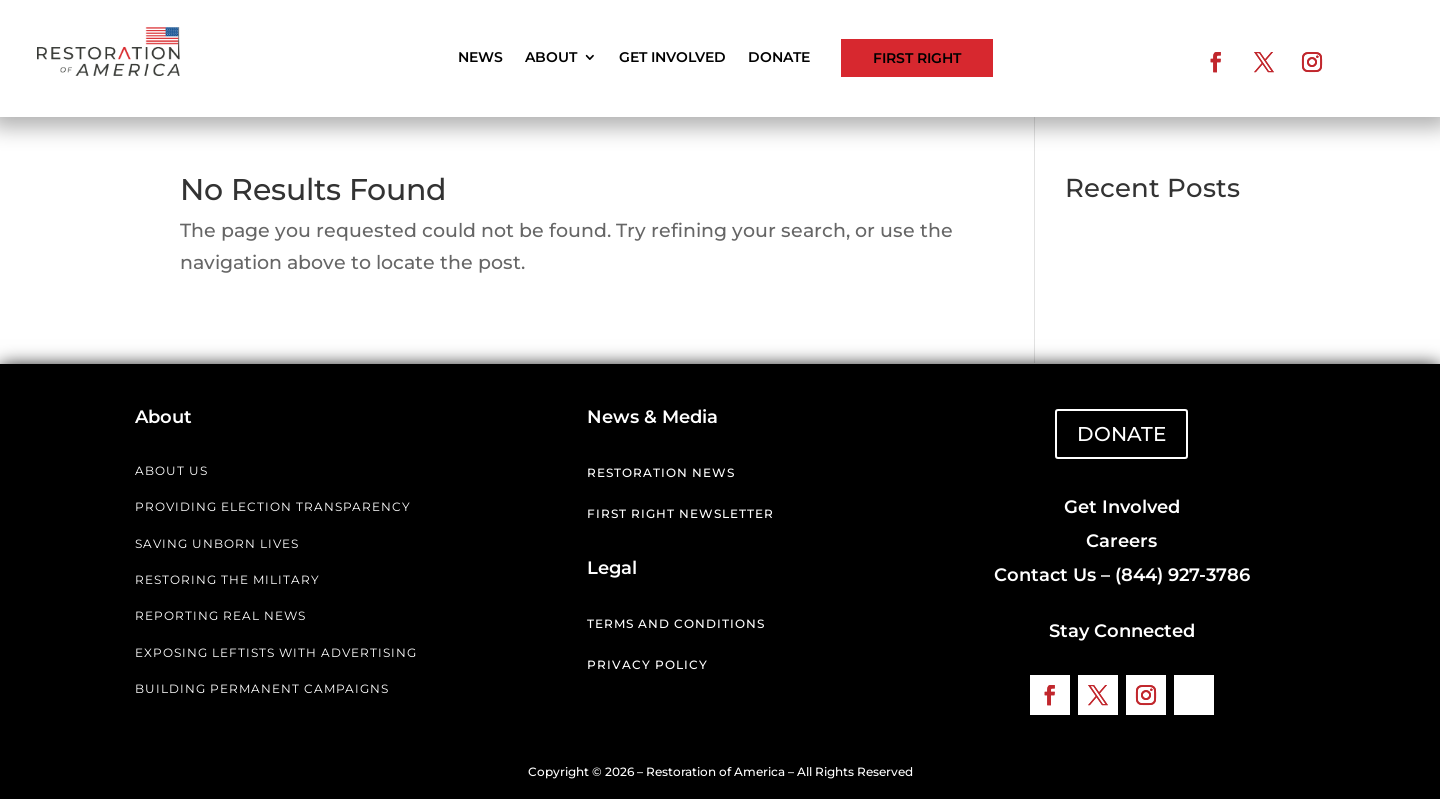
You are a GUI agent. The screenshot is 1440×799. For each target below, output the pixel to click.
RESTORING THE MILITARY (227, 579)
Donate (779, 58)
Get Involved (672, 58)
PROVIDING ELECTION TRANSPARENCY (273, 506)
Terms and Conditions (676, 623)
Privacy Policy (647, 664)
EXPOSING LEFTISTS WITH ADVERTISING (276, 652)
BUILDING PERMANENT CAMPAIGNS (262, 688)
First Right (917, 58)
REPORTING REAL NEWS (220, 615)
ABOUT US (171, 470)
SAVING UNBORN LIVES (217, 543)
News (480, 58)
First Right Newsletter (680, 513)
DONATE (1121, 434)
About (551, 58)
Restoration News (661, 472)
